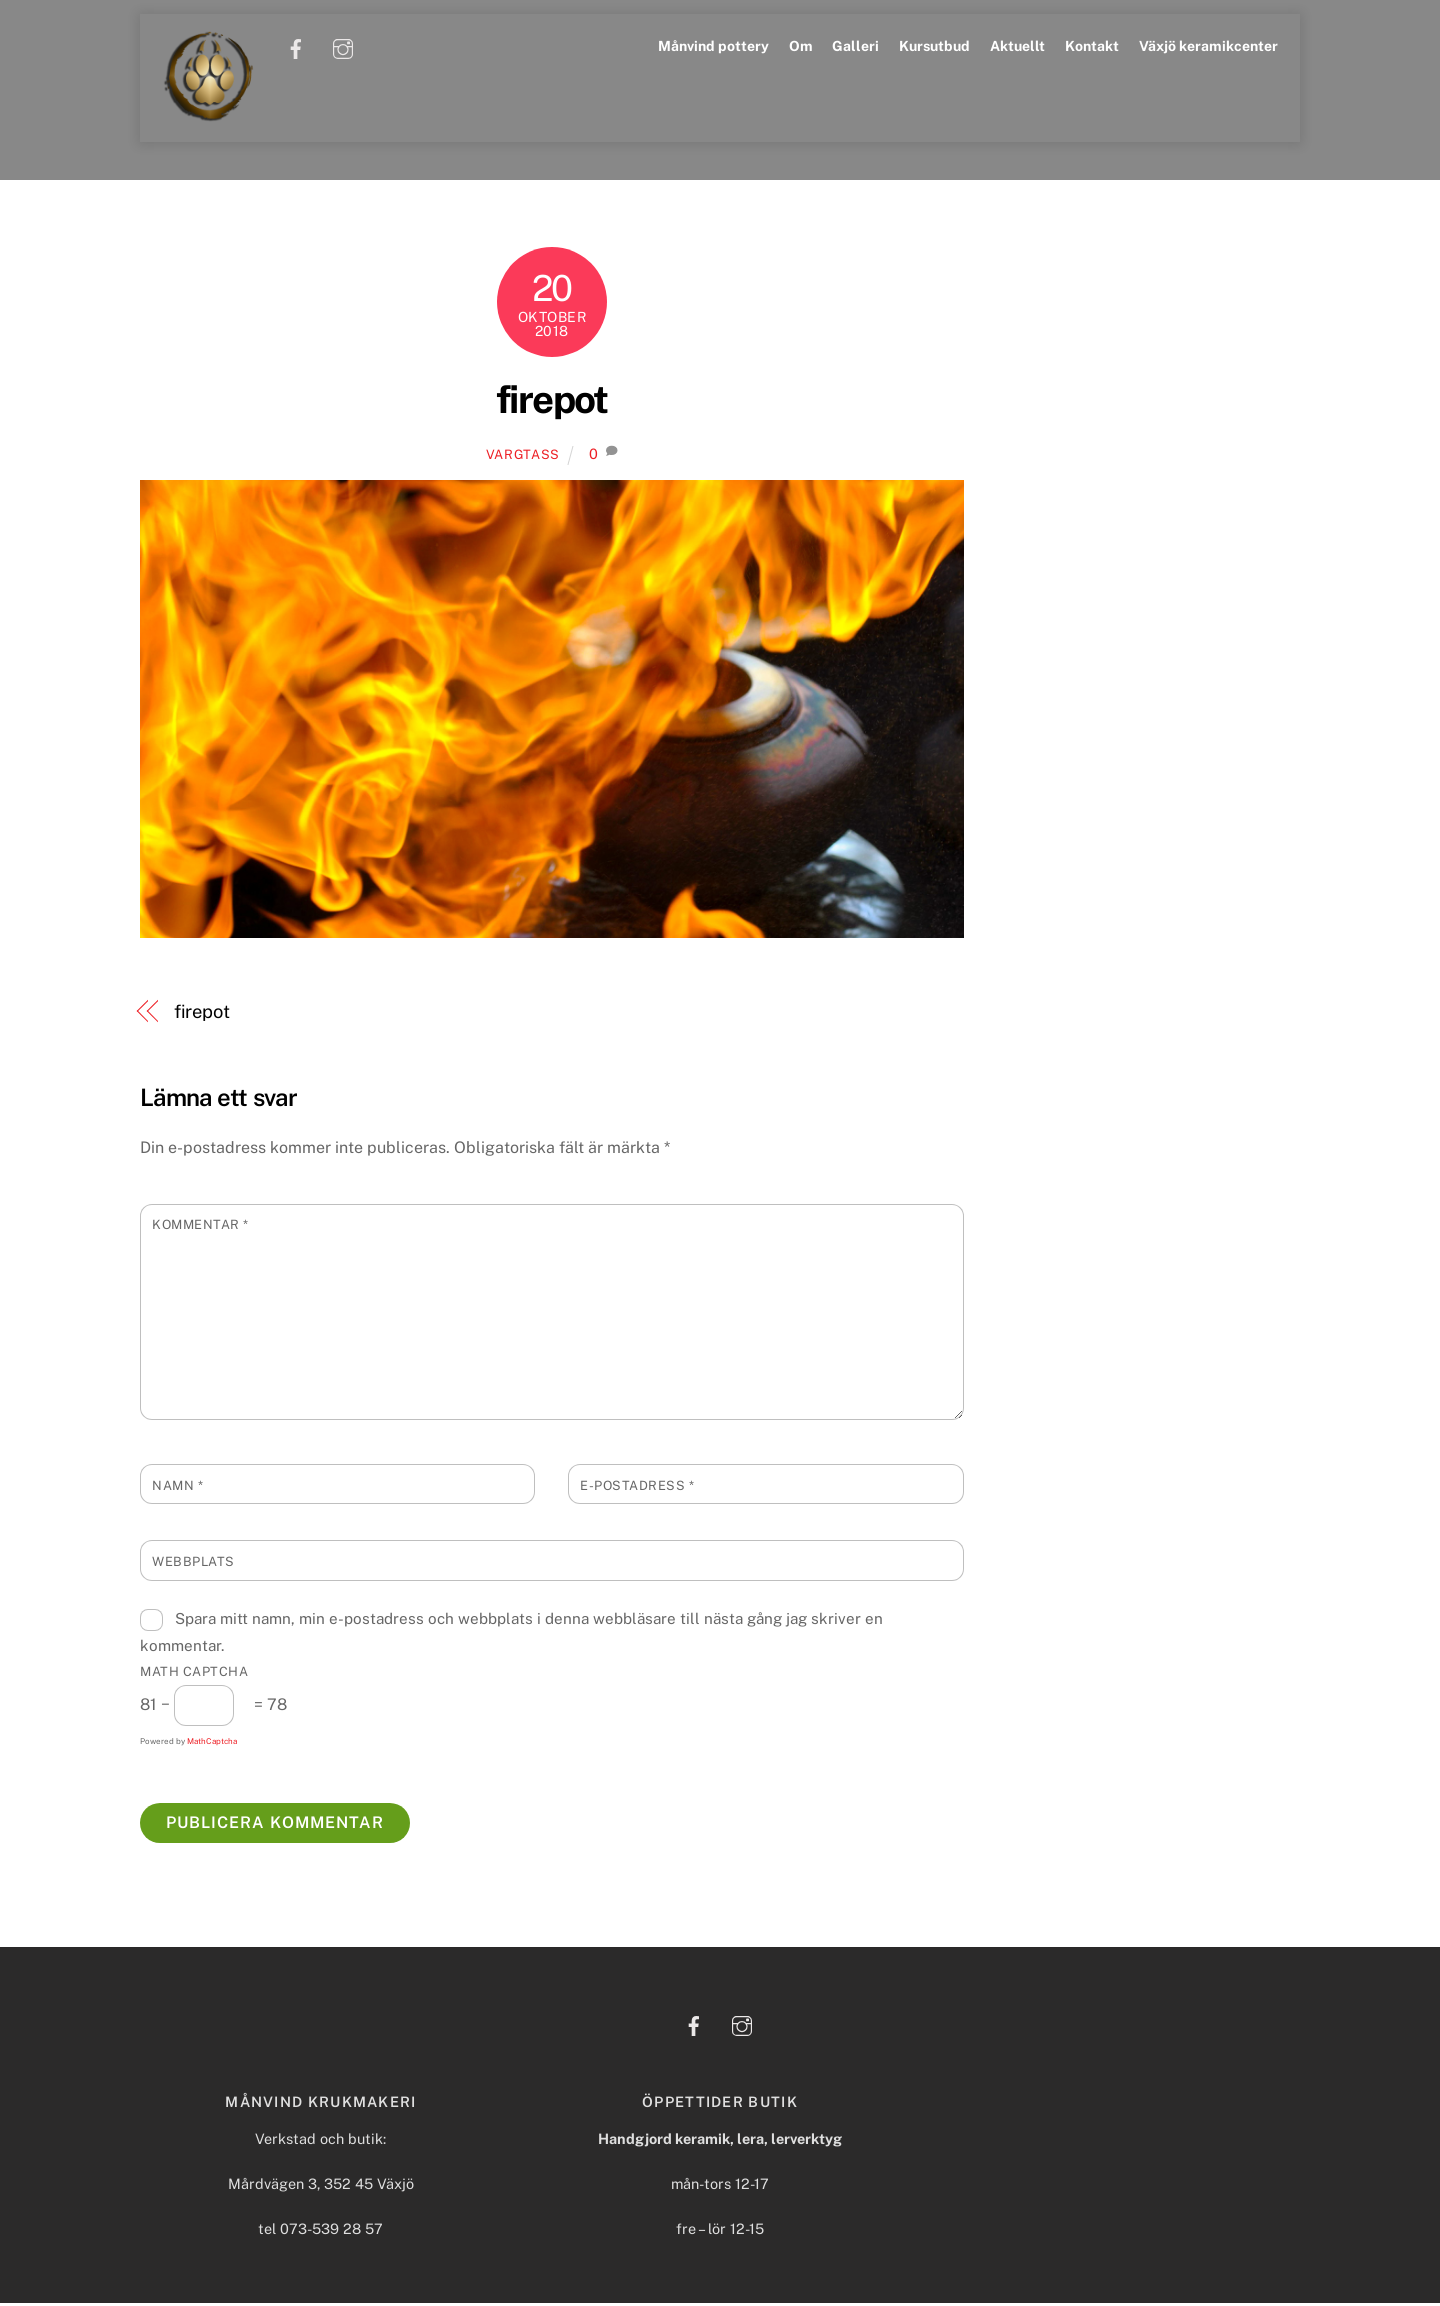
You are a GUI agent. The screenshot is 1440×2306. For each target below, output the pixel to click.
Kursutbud (934, 46)
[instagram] (344, 47)
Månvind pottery (713, 46)
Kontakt (1092, 46)
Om (801, 46)
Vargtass (523, 457)
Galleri (855, 46)
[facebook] (297, 47)
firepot (552, 402)
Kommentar (200, 1228)
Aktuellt (1017, 46)
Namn (177, 1488)
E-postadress (637, 1488)
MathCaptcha (212, 1744)
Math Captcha (194, 1674)
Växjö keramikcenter (1208, 46)
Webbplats (193, 1564)
